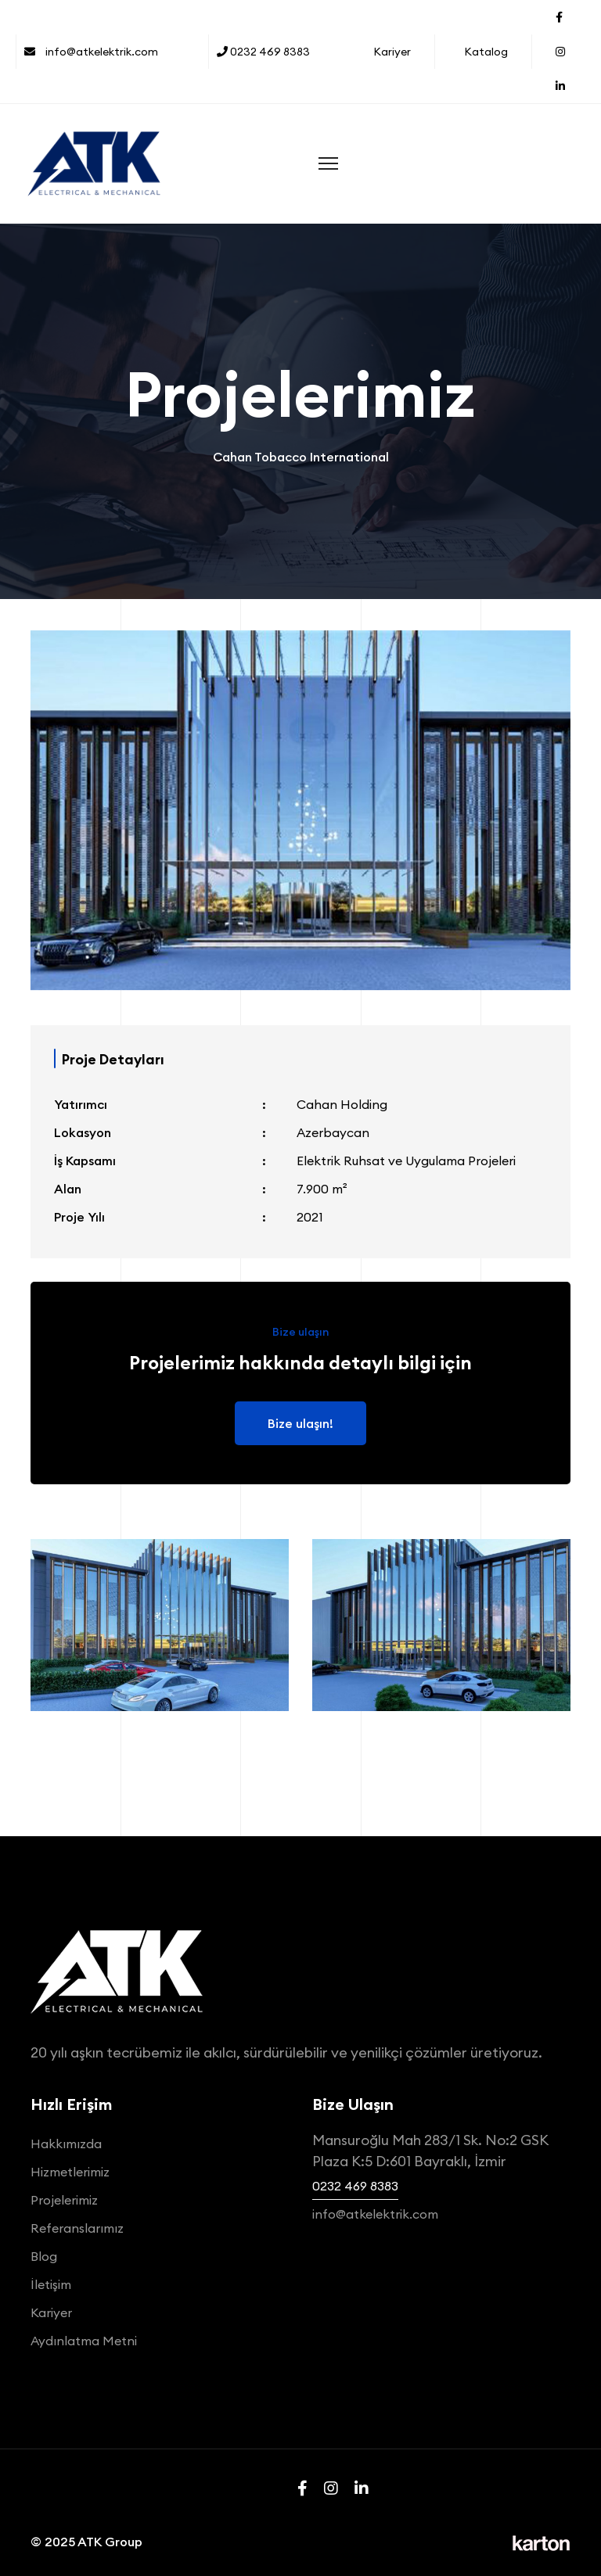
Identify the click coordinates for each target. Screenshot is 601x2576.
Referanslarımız (77, 2228)
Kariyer (392, 52)
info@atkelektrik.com (91, 52)
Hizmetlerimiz (70, 2172)
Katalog (486, 52)
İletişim (51, 2284)
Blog (44, 2256)
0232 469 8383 (263, 52)
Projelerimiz (64, 2200)
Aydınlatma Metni (84, 2340)
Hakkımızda (66, 2143)
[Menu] (328, 163)
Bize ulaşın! (300, 1423)
